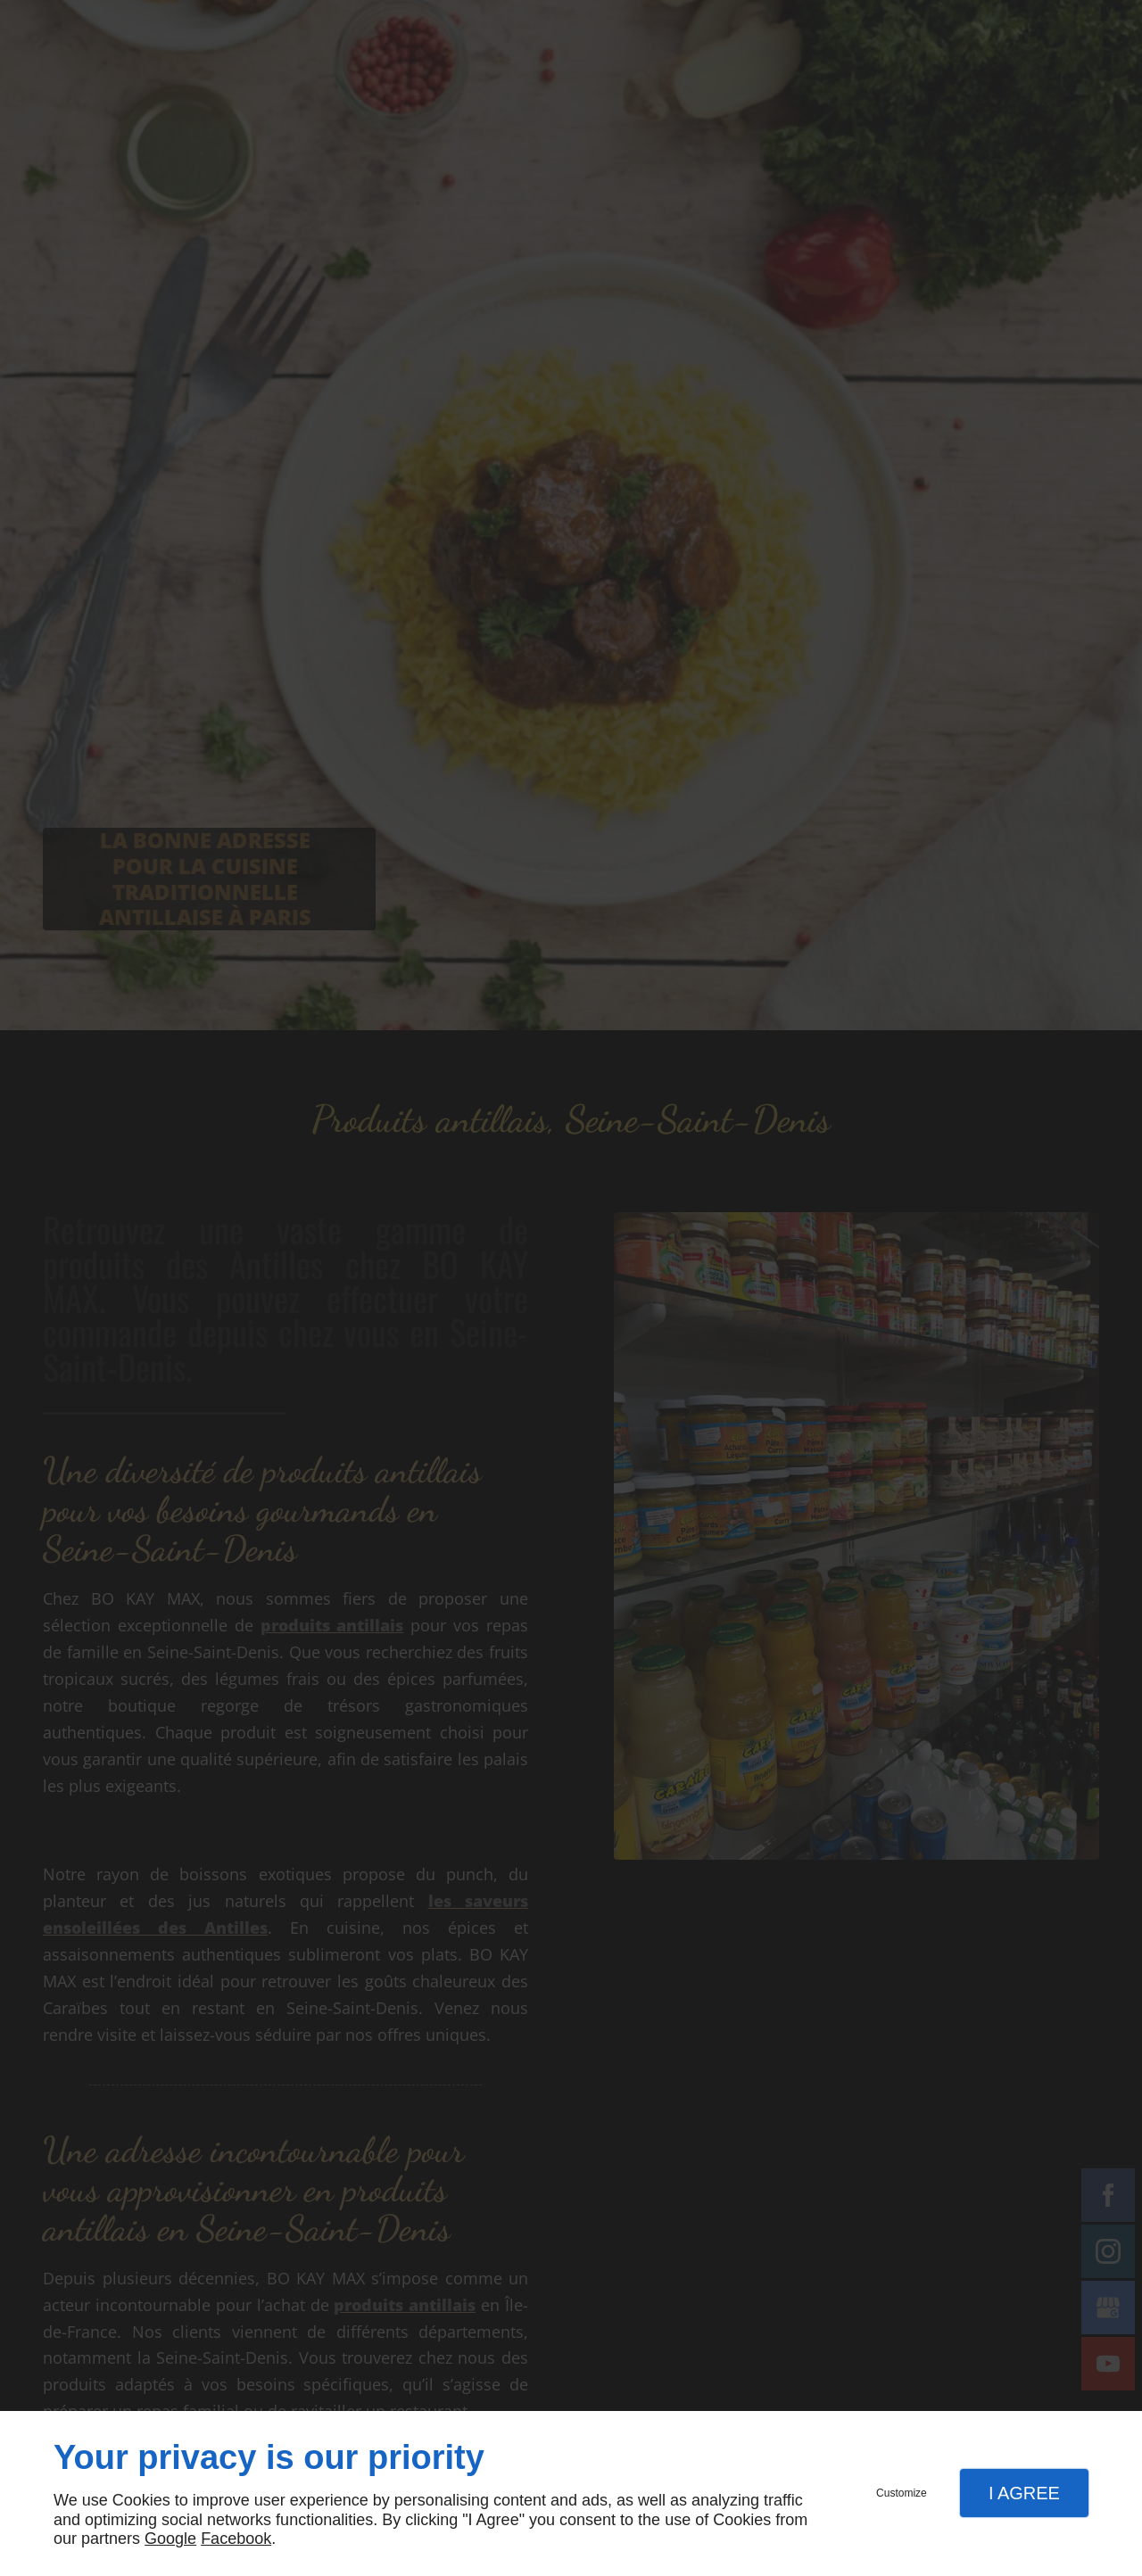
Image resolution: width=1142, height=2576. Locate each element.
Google (170, 2538)
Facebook (236, 2538)
